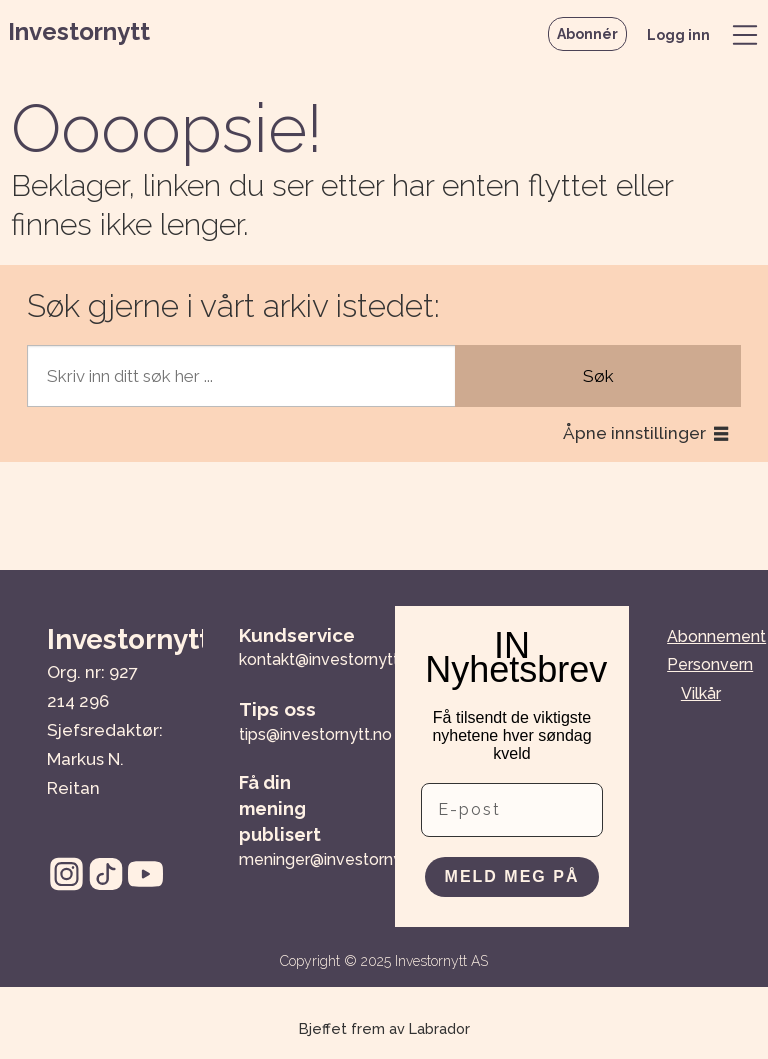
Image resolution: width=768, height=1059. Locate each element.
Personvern (710, 664)
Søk (598, 376)
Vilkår (701, 693)
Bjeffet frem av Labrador (384, 1028)
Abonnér (587, 34)
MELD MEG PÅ (512, 876)
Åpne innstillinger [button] (634, 433)
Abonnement (716, 636)
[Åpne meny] (745, 35)
